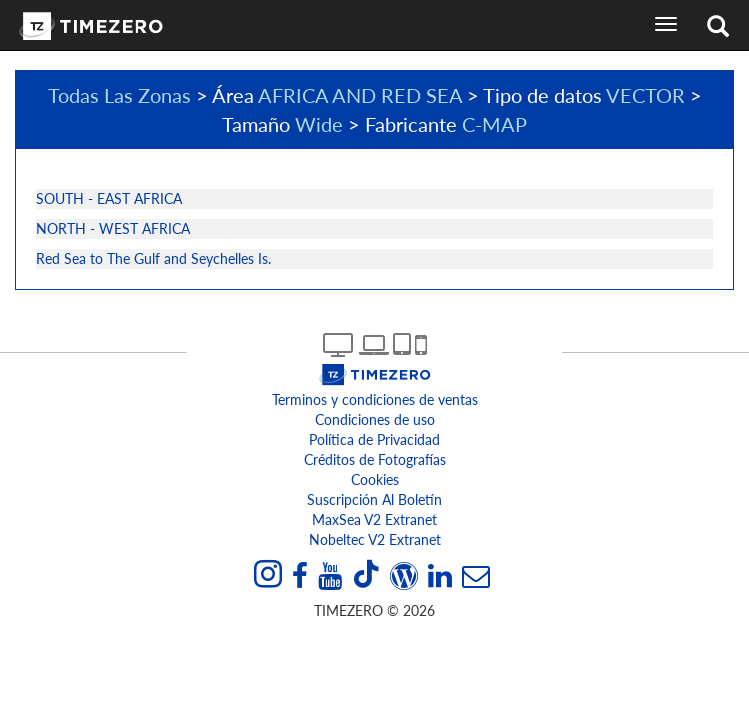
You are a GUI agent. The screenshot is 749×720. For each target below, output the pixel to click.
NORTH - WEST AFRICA (113, 228)
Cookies (375, 479)
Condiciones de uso (375, 419)
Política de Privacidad (374, 439)
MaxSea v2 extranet (374, 519)
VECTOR (645, 95)
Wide (319, 124)
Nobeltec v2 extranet (375, 539)
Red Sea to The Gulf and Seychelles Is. (153, 258)
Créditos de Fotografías (375, 459)
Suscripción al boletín (374, 499)
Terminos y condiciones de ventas (375, 399)
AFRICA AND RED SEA (360, 95)
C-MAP (494, 124)
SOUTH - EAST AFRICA (109, 198)
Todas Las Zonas (119, 95)
